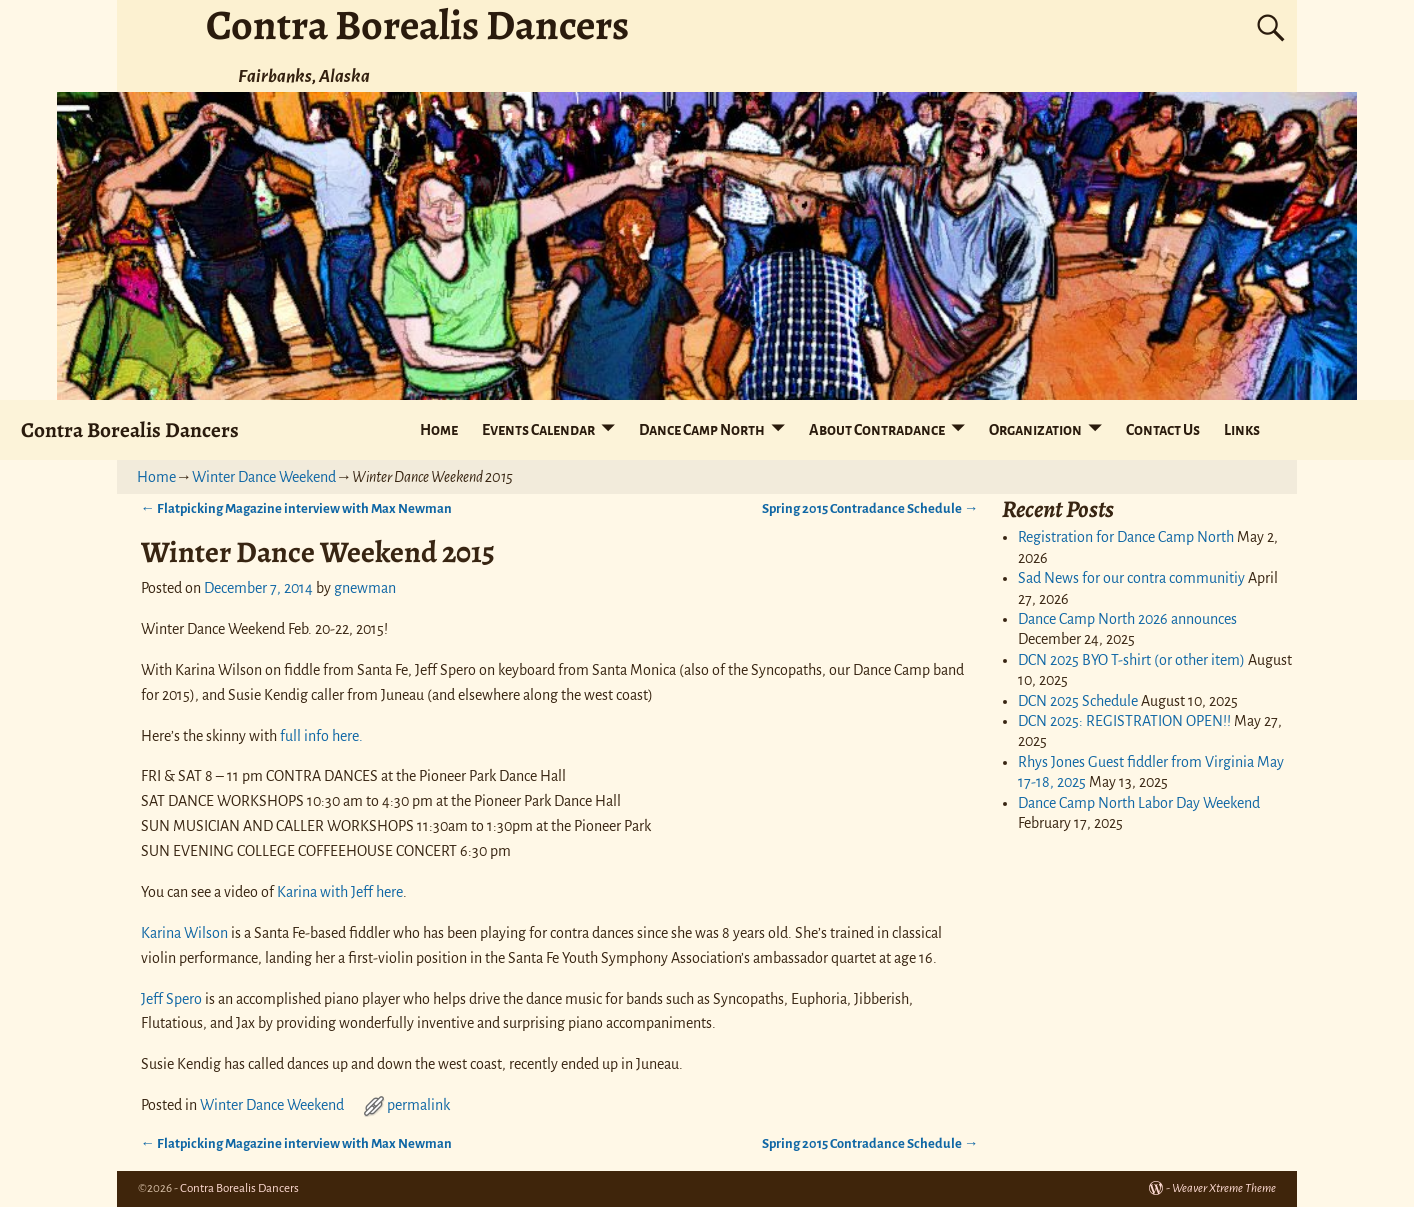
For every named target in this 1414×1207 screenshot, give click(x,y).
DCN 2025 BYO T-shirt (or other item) (1131, 660)
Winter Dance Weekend (264, 477)
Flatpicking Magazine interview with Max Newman (296, 508)
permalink (418, 1105)
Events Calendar (538, 430)
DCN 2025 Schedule (1078, 701)
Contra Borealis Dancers (130, 429)
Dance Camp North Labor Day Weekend (1139, 803)
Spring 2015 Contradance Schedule (870, 508)
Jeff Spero (171, 999)
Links (1242, 430)
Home (439, 430)
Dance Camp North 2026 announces (1127, 619)
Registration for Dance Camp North (1126, 537)
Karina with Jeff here (340, 892)
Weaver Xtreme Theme (1224, 1188)
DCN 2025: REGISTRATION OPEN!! (1124, 721)
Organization (1035, 430)
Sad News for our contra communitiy (1131, 578)
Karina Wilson (184, 933)
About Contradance (877, 430)
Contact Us (1163, 430)
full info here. (321, 736)
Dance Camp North (702, 430)
